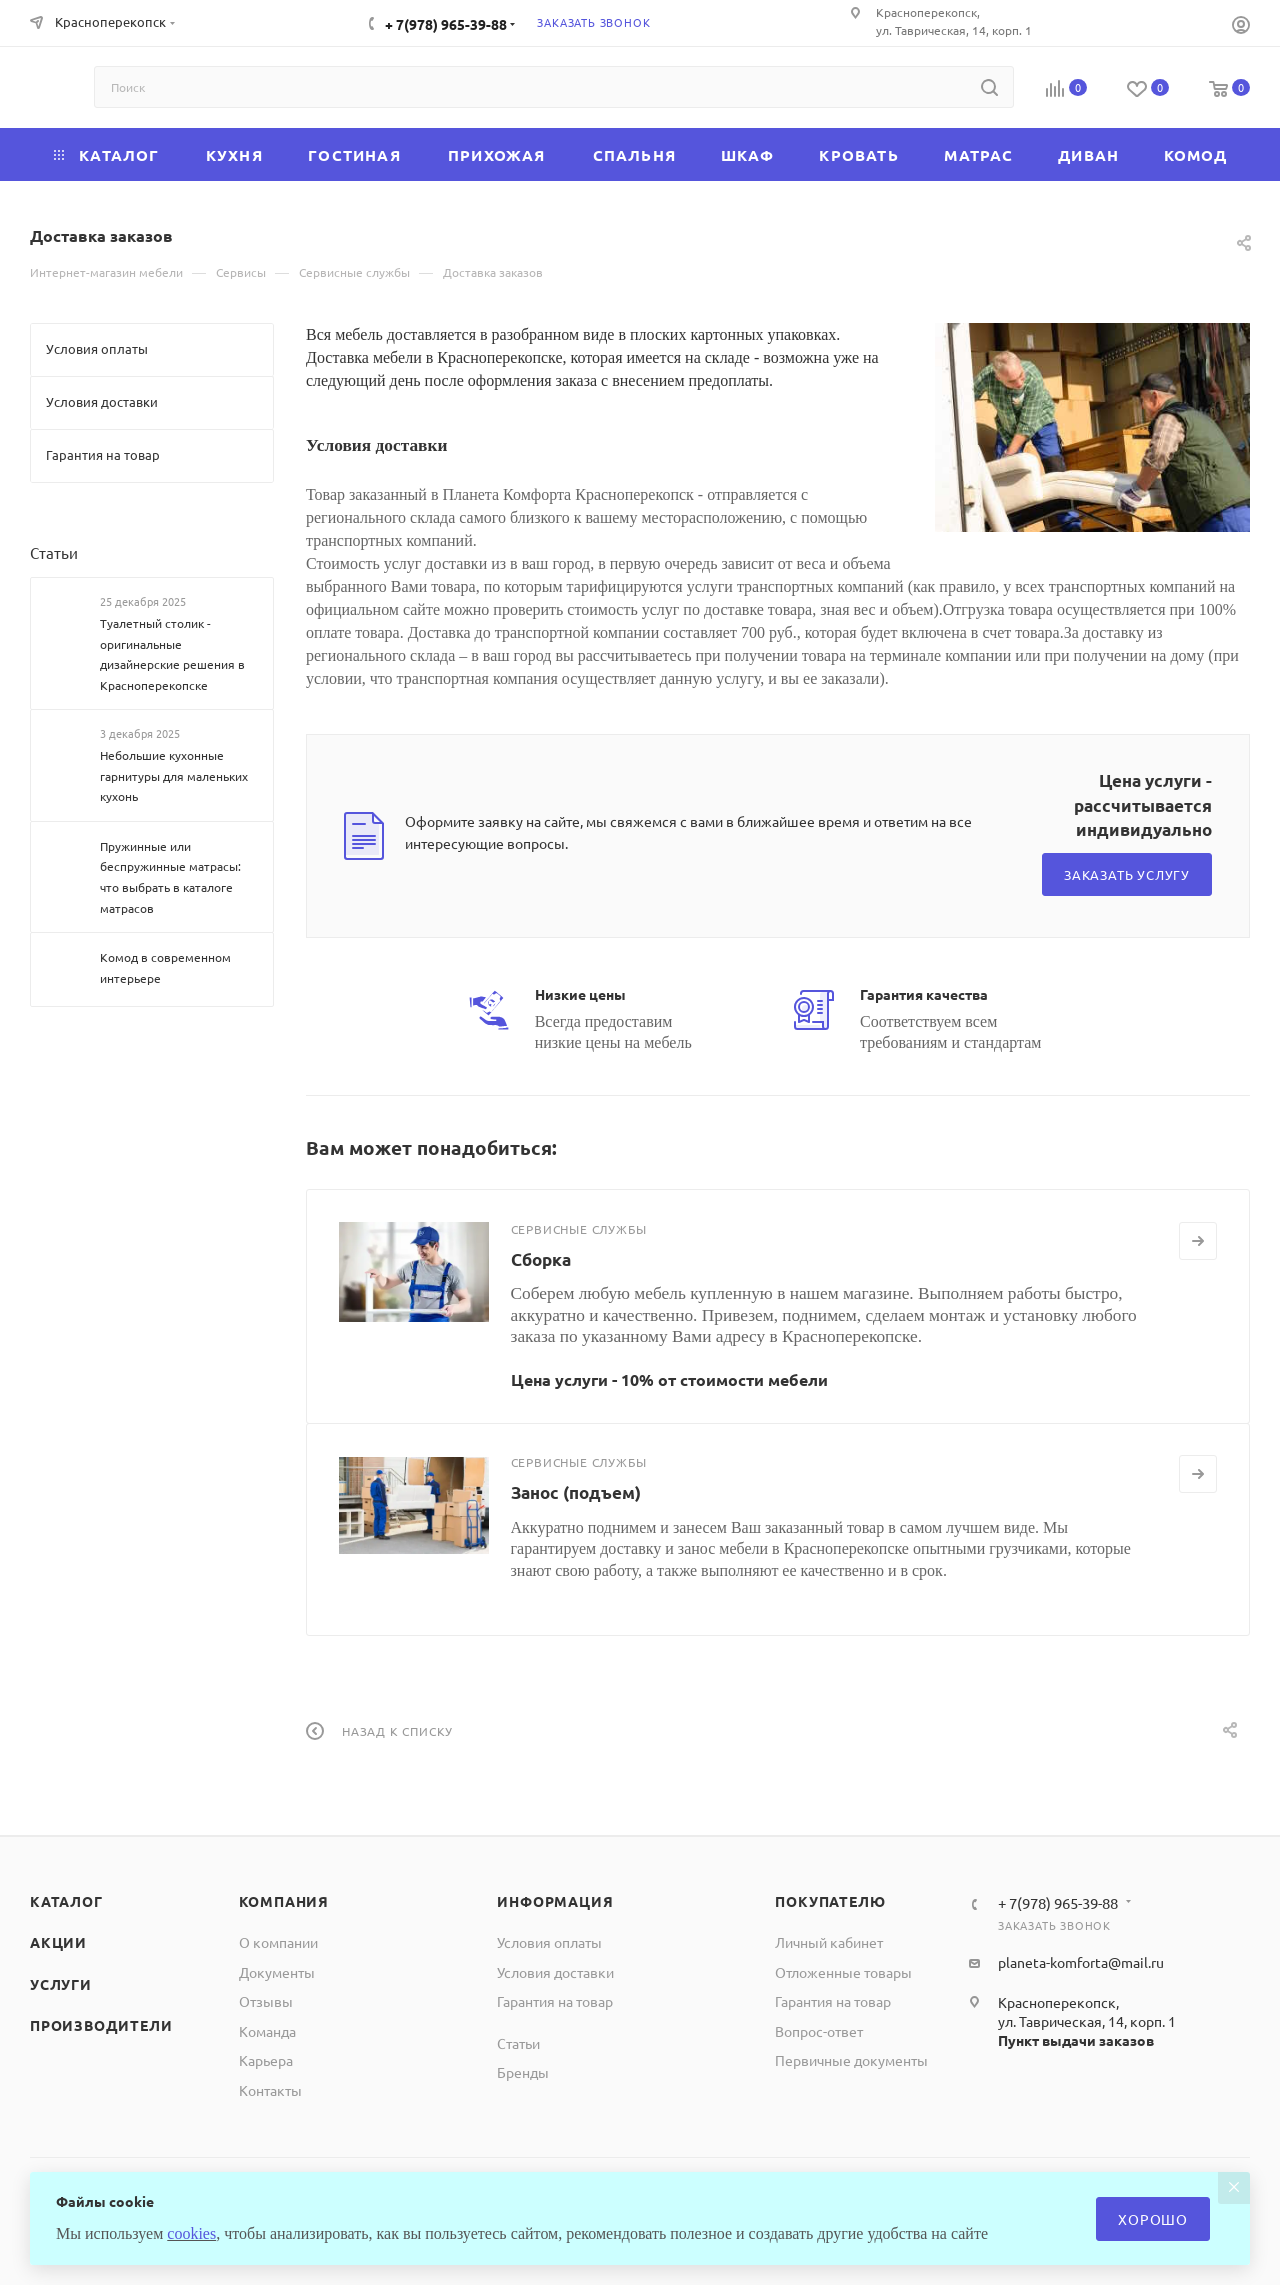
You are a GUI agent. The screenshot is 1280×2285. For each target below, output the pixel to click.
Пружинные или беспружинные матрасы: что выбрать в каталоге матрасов (170, 877)
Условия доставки (555, 1972)
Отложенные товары (843, 1972)
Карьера (266, 2060)
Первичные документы (851, 2060)
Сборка (541, 1259)
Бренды (523, 2072)
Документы (277, 1972)
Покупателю (830, 1901)
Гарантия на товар (555, 2001)
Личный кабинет (829, 1942)
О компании (278, 1942)
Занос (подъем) (576, 1492)
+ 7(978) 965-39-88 (446, 24)
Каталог (66, 1901)
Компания (284, 1901)
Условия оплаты (549, 1942)
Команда (267, 2031)
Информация (555, 1901)
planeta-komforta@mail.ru (1081, 1962)
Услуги (61, 1984)
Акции (58, 1942)
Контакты (270, 2090)
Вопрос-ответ (819, 2031)
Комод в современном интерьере (165, 967)
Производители (101, 2025)
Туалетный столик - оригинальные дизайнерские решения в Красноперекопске (172, 654)
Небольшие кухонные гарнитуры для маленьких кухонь (174, 775)
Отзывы (266, 2001)
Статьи (54, 552)
